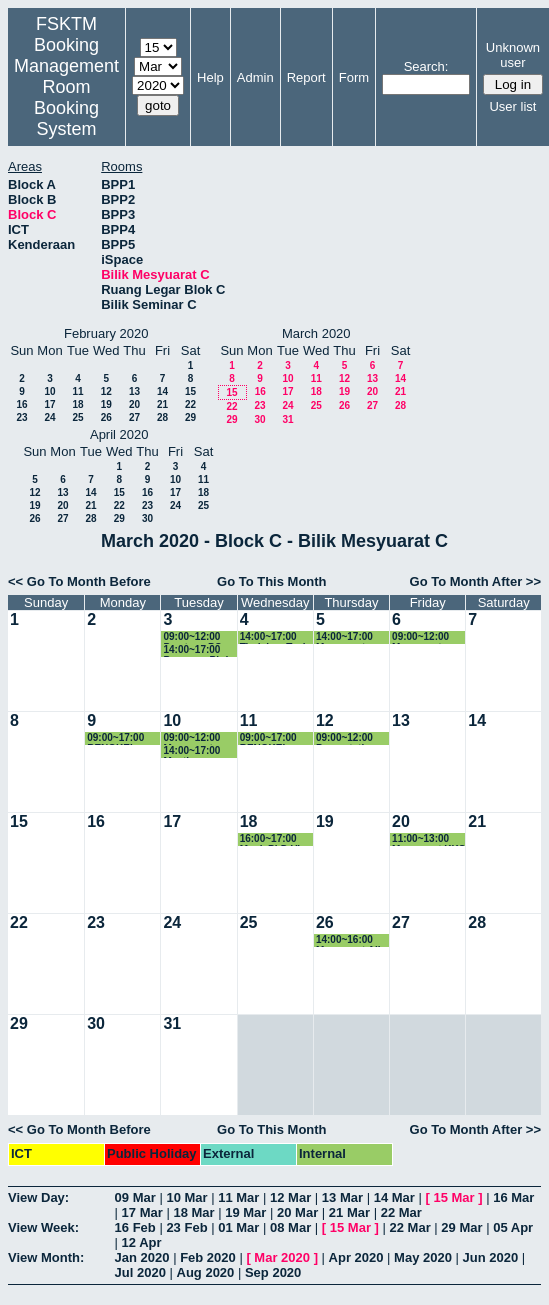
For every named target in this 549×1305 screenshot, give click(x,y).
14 (162, 391)
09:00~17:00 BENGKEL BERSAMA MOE (115, 738)
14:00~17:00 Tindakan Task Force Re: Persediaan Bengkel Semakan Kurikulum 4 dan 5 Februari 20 (274, 637)
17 (49, 404)
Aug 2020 (206, 1272)
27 (134, 417)
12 (106, 391)
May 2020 (423, 1257)
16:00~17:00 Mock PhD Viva (276, 839)
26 (106, 417)
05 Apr (513, 1227)
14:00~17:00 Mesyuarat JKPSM (344, 637)
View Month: (46, 1257)
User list (512, 106)
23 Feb (186, 1227)
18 (77, 404)
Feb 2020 (208, 1257)
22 (190, 404)
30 (259, 419)
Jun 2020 (491, 1257)
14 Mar (394, 1197)
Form (354, 77)
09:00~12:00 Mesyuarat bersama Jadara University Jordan (191, 738)
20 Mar (297, 1212)
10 (49, 391)
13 (134, 391)
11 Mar (238, 1197)
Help (210, 77)
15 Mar (453, 1197)
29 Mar (461, 1227)
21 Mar (349, 1212)
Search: (426, 66)
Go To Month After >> (475, 581)
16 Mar (513, 1197)
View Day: (38, 1197)
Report (306, 77)
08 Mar (290, 1227)
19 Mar (245, 1212)
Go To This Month (272, 581)
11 (77, 391)
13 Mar (342, 1197)
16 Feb (135, 1227)
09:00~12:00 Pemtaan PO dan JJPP (192, 637)
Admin (255, 77)
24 (49, 417)
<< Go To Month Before (79, 581)
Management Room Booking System (66, 97)
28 (162, 417)
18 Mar (193, 1212)
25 (77, 417)
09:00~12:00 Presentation (346, 738)
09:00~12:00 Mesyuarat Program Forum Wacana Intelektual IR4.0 (429, 637)
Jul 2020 (140, 1272)
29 (190, 417)
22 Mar (401, 1212)
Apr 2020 (356, 1257)
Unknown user (513, 55)
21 (162, 404)
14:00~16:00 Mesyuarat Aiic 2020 (351, 940)
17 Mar (142, 1212)
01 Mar (238, 1227)
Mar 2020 (282, 1257)
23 (21, 417)
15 (190, 391)
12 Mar (290, 1197)
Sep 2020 (273, 1272)
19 (106, 404)
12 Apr (142, 1242)
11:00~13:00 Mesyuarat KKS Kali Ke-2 (428, 839)
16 (21, 404)
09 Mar (135, 1197)
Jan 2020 (142, 1257)
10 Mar (186, 1197)
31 (287, 419)
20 (134, 404)
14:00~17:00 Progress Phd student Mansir (198, 650)
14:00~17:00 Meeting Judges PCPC (196, 751)
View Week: (43, 1227)
